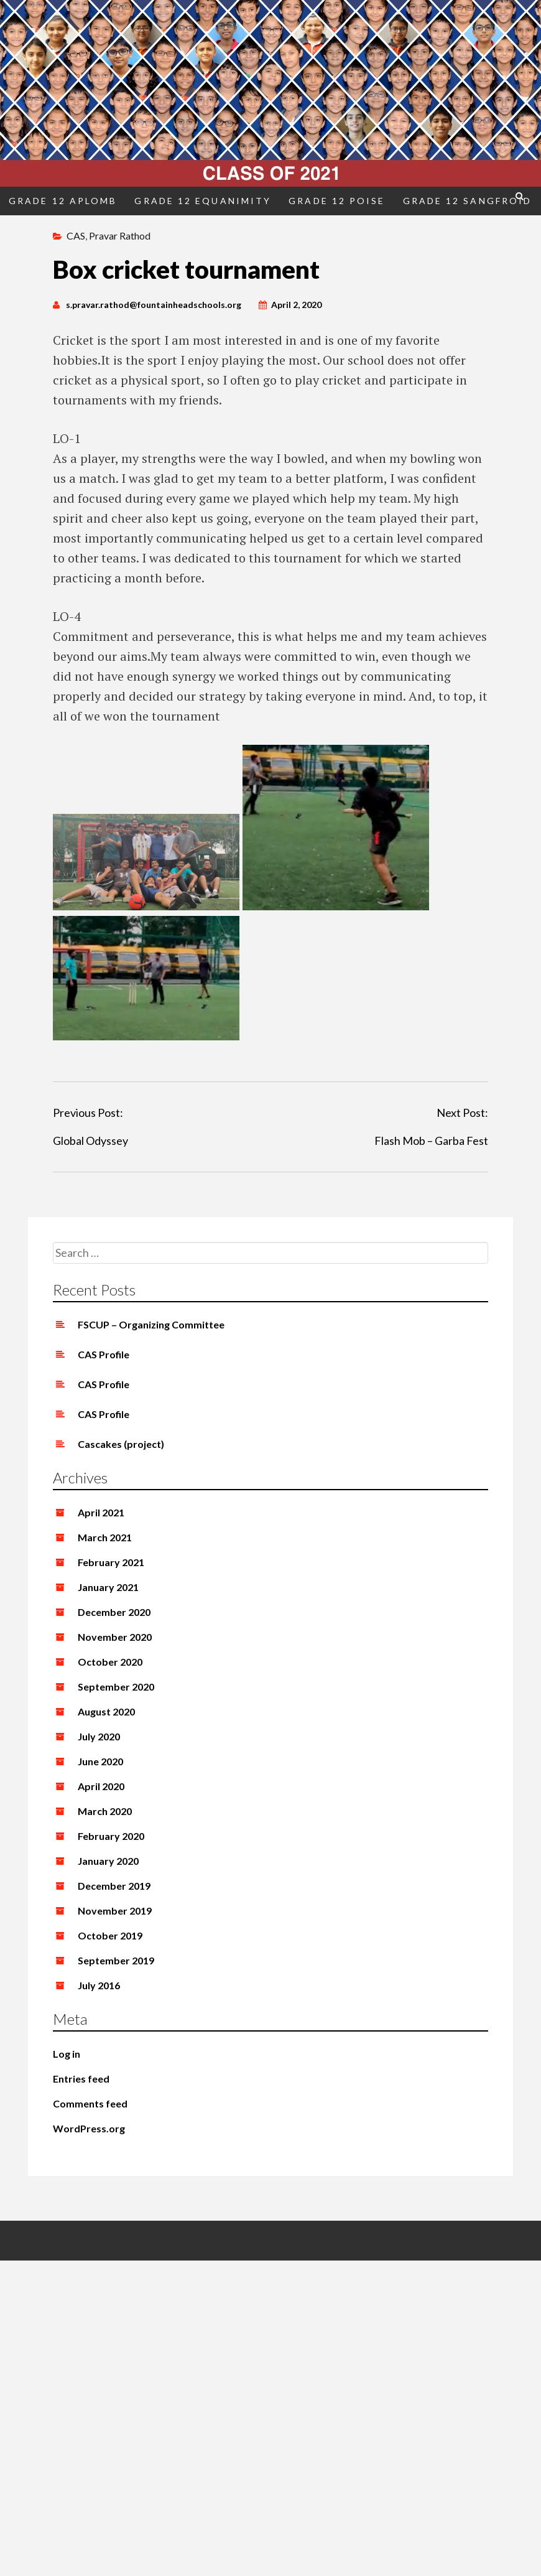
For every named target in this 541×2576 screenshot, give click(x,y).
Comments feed (90, 2103)
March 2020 (105, 1811)
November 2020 (115, 1637)
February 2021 (111, 1562)
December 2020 (114, 1612)
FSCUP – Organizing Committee (151, 1324)
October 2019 (110, 1935)
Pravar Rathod (119, 235)
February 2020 (111, 1836)
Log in (66, 2054)
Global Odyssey (90, 1140)
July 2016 (99, 1985)
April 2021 (101, 1512)
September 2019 (116, 1960)
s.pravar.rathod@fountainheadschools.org (153, 304)
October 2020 (110, 1662)
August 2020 (106, 1711)
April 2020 (101, 1786)
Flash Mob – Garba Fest (431, 1140)
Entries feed (81, 2078)
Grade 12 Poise (337, 200)
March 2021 (105, 1537)
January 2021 (108, 1587)
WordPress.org (89, 2128)
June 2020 (100, 1761)
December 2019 (114, 1886)
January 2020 (108, 1861)
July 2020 (99, 1736)
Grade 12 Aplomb (63, 200)
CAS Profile (103, 1354)
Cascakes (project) (121, 1444)
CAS (76, 235)
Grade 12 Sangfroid (467, 200)
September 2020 (116, 1686)
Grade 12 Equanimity (202, 200)
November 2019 (115, 1910)
